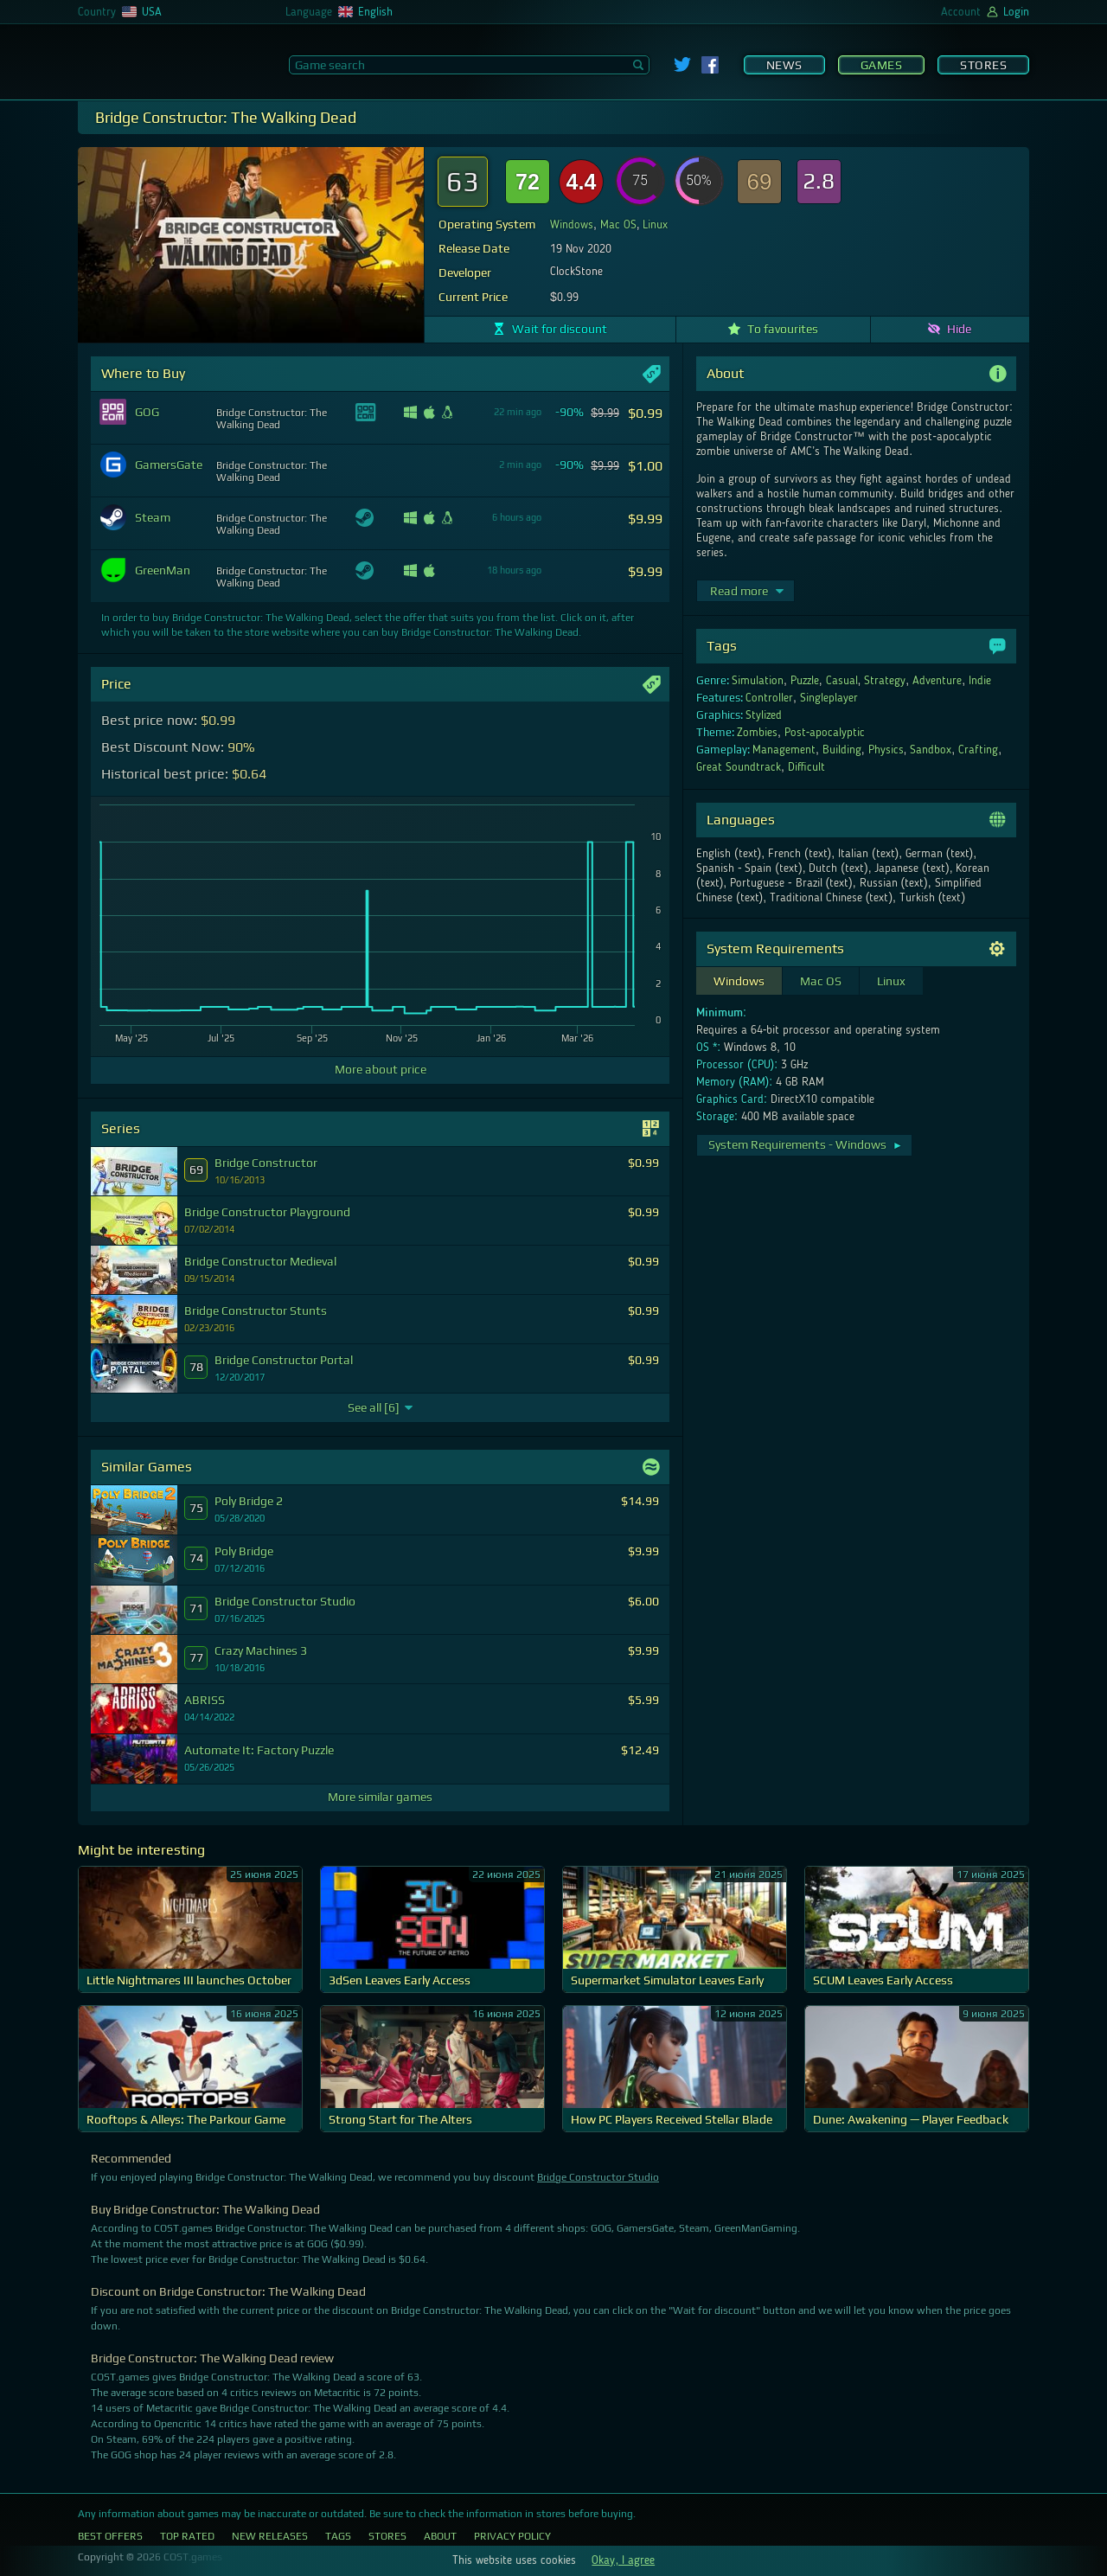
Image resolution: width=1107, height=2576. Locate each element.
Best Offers (110, 2536)
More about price (380, 1069)
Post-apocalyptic (825, 733)
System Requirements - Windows (805, 1144)
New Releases (270, 2536)
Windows (571, 225)
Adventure (937, 681)
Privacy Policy (512, 2536)
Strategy (884, 681)
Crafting (978, 750)
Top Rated (187, 2536)
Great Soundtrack (738, 767)
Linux (655, 225)
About (440, 2536)
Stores (983, 65)
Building (841, 750)
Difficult (806, 767)
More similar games (380, 1797)
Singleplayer (829, 698)
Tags (338, 2536)
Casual (842, 681)
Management (784, 750)
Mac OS (618, 225)
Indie (980, 681)
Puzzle (804, 681)
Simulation (758, 681)
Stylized (763, 715)
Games (882, 65)
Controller (769, 698)
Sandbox (930, 750)
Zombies (757, 733)
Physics (886, 750)
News (784, 65)
